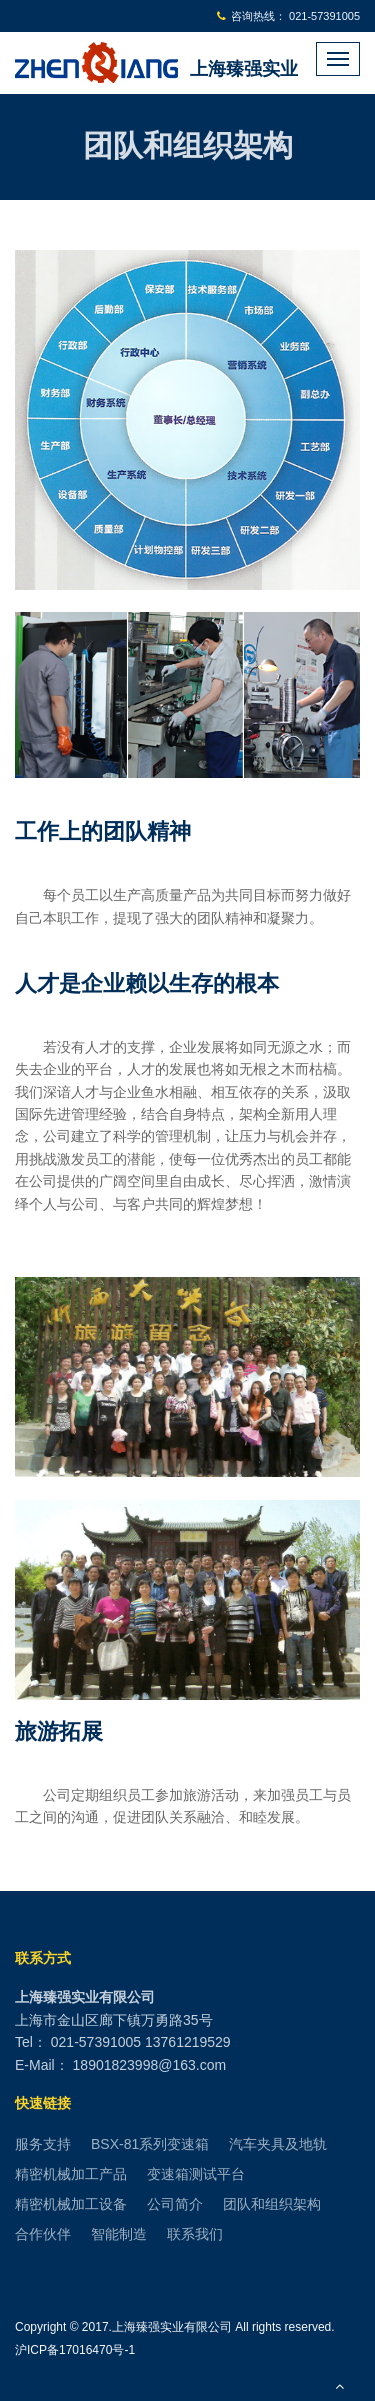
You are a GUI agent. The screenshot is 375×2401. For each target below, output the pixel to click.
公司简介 (175, 2204)
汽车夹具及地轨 (278, 2144)
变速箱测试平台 (196, 2174)
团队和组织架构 (272, 2204)
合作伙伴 (43, 2234)
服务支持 (43, 2144)
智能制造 (119, 2234)
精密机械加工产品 (71, 2174)
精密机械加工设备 (71, 2204)
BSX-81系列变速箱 (150, 2144)
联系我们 (195, 2234)
